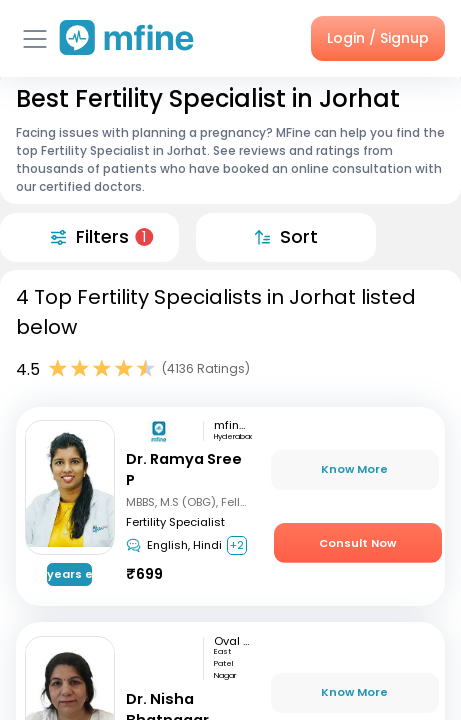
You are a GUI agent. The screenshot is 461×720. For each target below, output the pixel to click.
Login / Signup (378, 38)
